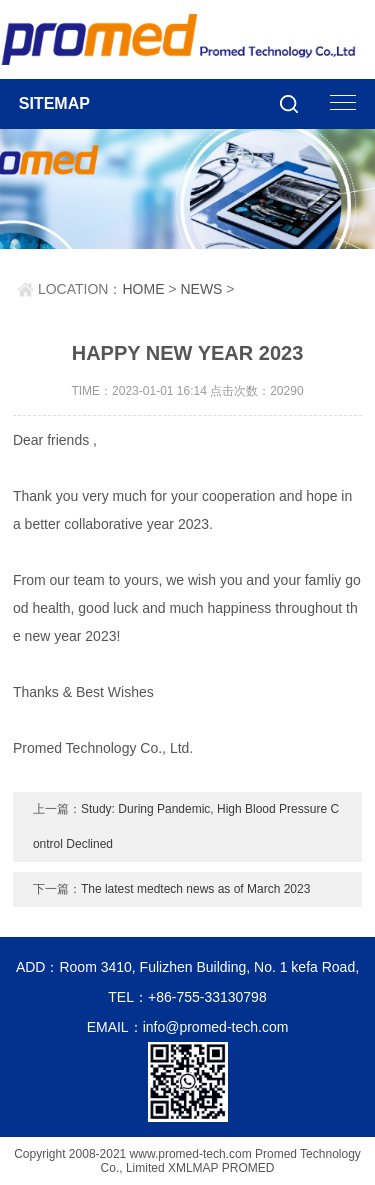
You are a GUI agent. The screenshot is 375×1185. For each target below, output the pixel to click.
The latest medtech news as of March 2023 (195, 889)
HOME (143, 289)
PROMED (248, 1168)
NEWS (201, 289)
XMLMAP (193, 1168)
